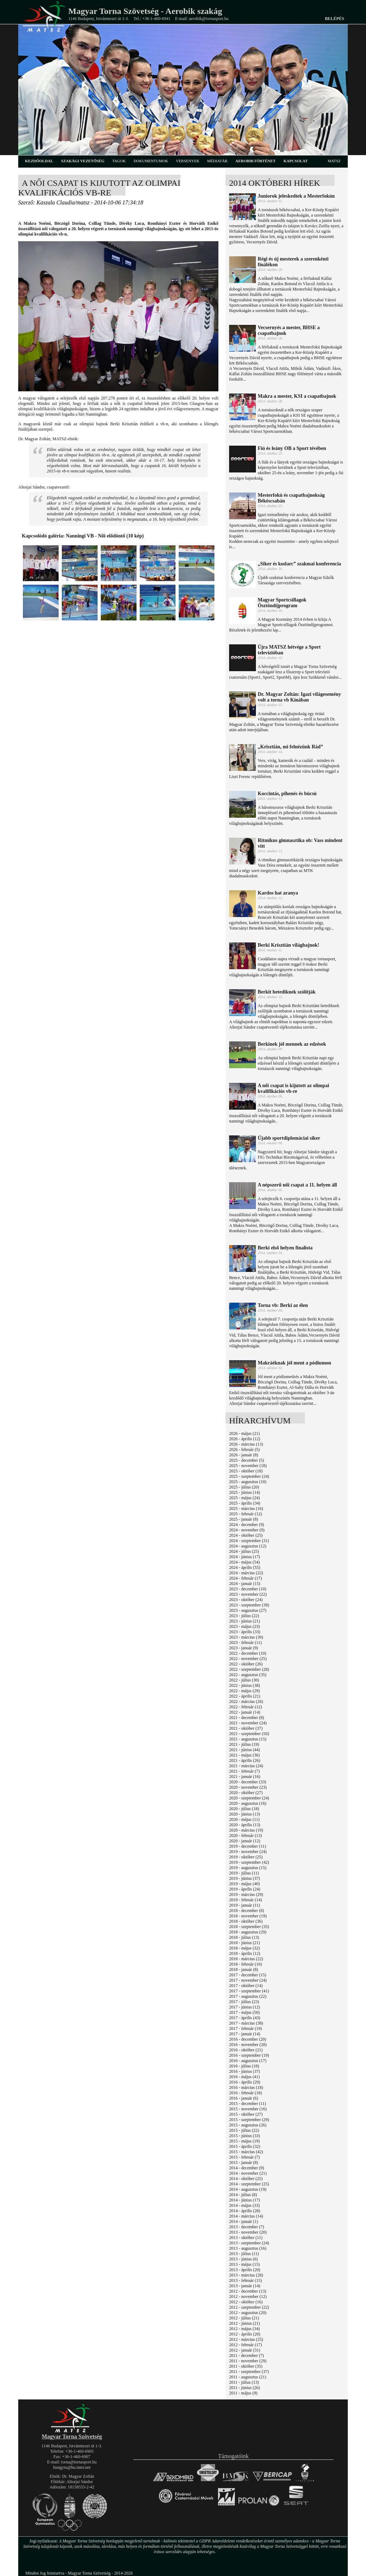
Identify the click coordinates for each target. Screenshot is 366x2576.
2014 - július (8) (243, 2194)
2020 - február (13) (245, 1835)
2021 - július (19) (244, 1744)
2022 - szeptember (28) (249, 1669)
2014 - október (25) (246, 2178)
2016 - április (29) (244, 2082)
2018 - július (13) (244, 1937)
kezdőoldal (39, 161)
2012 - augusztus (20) (247, 2312)
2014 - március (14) (246, 2216)
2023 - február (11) (245, 1642)
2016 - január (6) (243, 2098)
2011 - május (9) (243, 2393)
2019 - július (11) (244, 1873)
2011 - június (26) (244, 2387)
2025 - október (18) (246, 1470)
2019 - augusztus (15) (247, 1867)
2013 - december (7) (246, 2226)
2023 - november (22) (248, 1594)
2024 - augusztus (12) (247, 1546)
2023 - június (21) (244, 1621)
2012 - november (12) (248, 2296)
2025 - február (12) (245, 1513)
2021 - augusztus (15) (247, 1739)
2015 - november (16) (248, 2108)
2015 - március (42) (246, 2151)
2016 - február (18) (245, 2092)
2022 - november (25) (248, 1658)
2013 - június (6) (243, 2259)
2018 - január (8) (243, 1969)
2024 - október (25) (246, 1535)
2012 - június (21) (244, 2323)
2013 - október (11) (245, 2237)
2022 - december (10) (247, 1653)
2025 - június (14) (244, 1492)
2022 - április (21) (244, 1696)
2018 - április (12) (244, 1953)
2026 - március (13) (246, 1444)
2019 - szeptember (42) (249, 1862)
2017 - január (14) (244, 2033)
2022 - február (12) (245, 1706)
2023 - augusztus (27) (247, 1610)
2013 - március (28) (246, 2275)
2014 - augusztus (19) (247, 2189)
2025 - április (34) (244, 1503)
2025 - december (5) (246, 1460)
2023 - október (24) (246, 1599)
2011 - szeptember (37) (249, 2371)
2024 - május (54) (244, 1562)
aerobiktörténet (255, 161)
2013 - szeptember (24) (249, 2242)
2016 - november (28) (248, 2044)
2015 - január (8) (243, 2162)
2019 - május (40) (244, 1883)
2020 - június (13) (244, 1814)
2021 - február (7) (244, 1771)
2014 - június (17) (244, 2200)
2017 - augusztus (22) (247, 1996)
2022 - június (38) (244, 1685)
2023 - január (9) (243, 1647)
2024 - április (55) (244, 1567)
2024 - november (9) (246, 1529)
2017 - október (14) (246, 1985)
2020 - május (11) (244, 1819)
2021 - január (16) (244, 1776)
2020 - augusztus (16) (247, 1803)
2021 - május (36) (244, 1755)
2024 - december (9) (246, 1524)
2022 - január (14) (244, 1712)
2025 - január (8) (243, 1519)
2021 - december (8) (246, 1717)
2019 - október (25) (246, 1856)
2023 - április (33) (244, 1631)
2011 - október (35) (245, 2366)
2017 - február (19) (245, 2028)
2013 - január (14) (244, 2285)
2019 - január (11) (244, 1905)
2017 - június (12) (244, 2007)
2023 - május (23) (244, 1626)
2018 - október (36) (246, 1921)
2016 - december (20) (247, 2039)
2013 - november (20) (248, 2232)
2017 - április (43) (244, 2017)
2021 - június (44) (244, 1749)
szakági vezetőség (82, 161)
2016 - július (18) (244, 2066)
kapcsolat (295, 161)
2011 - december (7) (246, 2355)
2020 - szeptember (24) (249, 1797)
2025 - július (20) (244, 1487)
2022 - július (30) (244, 1680)
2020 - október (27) (246, 1792)
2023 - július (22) (244, 1615)
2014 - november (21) (248, 2173)
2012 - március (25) (246, 2339)
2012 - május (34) (244, 2328)
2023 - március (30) (246, 1637)
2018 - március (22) (246, 1958)
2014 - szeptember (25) (249, 2183)
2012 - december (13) (247, 2291)
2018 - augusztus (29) (247, 1932)
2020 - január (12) (244, 1840)
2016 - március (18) (246, 2087)
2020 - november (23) (248, 1787)
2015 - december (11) (247, 2103)
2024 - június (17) (244, 1556)
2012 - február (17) (245, 2344)
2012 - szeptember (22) (249, 2307)
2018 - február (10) (245, 1964)
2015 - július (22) (244, 2130)
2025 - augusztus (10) (247, 1481)
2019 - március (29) (246, 1894)
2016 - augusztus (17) (247, 2060)
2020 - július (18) (244, 1808)
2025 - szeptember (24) (249, 1476)
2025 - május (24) (244, 1497)
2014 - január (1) (243, 2221)
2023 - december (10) (247, 1588)
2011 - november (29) (248, 2360)
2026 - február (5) (244, 1449)
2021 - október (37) (246, 1728)
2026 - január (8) (243, 1454)
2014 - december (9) (246, 2167)
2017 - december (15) (247, 1974)
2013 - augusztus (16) (247, 2248)
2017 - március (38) (246, 2023)
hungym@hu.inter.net (71, 2467)
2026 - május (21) (244, 1433)
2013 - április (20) (244, 2269)
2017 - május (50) (244, 2012)
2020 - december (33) (247, 1781)
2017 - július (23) (244, 2001)
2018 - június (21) (244, 1942)
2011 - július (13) (244, 2382)
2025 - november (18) (248, 1465)
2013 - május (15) (244, 2264)
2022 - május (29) (244, 1690)
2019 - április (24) (244, 1889)
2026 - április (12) (244, 1438)
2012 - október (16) (246, 2301)
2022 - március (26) (246, 1701)
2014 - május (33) (244, 2205)
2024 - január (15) (244, 1583)
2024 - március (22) (246, 1572)
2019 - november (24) (248, 1851)
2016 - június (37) (244, 2071)
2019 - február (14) (245, 1899)
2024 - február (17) (245, 1578)
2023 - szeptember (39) (249, 1604)
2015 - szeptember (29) (249, 2119)
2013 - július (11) (244, 2253)
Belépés (334, 18)
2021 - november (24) (248, 1722)
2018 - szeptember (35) (249, 1926)
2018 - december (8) (246, 1910)
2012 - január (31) (244, 2350)
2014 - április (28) (244, 2210)
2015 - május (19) (244, 2141)
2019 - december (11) (247, 1846)
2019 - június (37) (244, 1878)
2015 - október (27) (246, 2114)
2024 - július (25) (244, 1551)
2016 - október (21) (246, 2049)
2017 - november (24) (248, 1980)
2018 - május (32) (244, 1948)
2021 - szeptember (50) (249, 1733)
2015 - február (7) (244, 2157)
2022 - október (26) (246, 1663)
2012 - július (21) (244, 2317)
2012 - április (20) (244, 2334)
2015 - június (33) (244, 2135)
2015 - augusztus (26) (247, 2124)
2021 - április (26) (244, 1760)
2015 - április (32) (244, 2146)
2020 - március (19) (246, 1830)
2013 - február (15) (245, 2280)
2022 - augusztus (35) (247, 1674)
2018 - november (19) (248, 1915)
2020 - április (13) (244, 1824)
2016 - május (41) (244, 2076)
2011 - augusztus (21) (247, 2376)
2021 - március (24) (246, 1765)
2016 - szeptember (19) (249, 2055)
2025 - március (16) (246, 1508)
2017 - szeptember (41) (249, 1990)
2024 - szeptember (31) (249, 1540)
